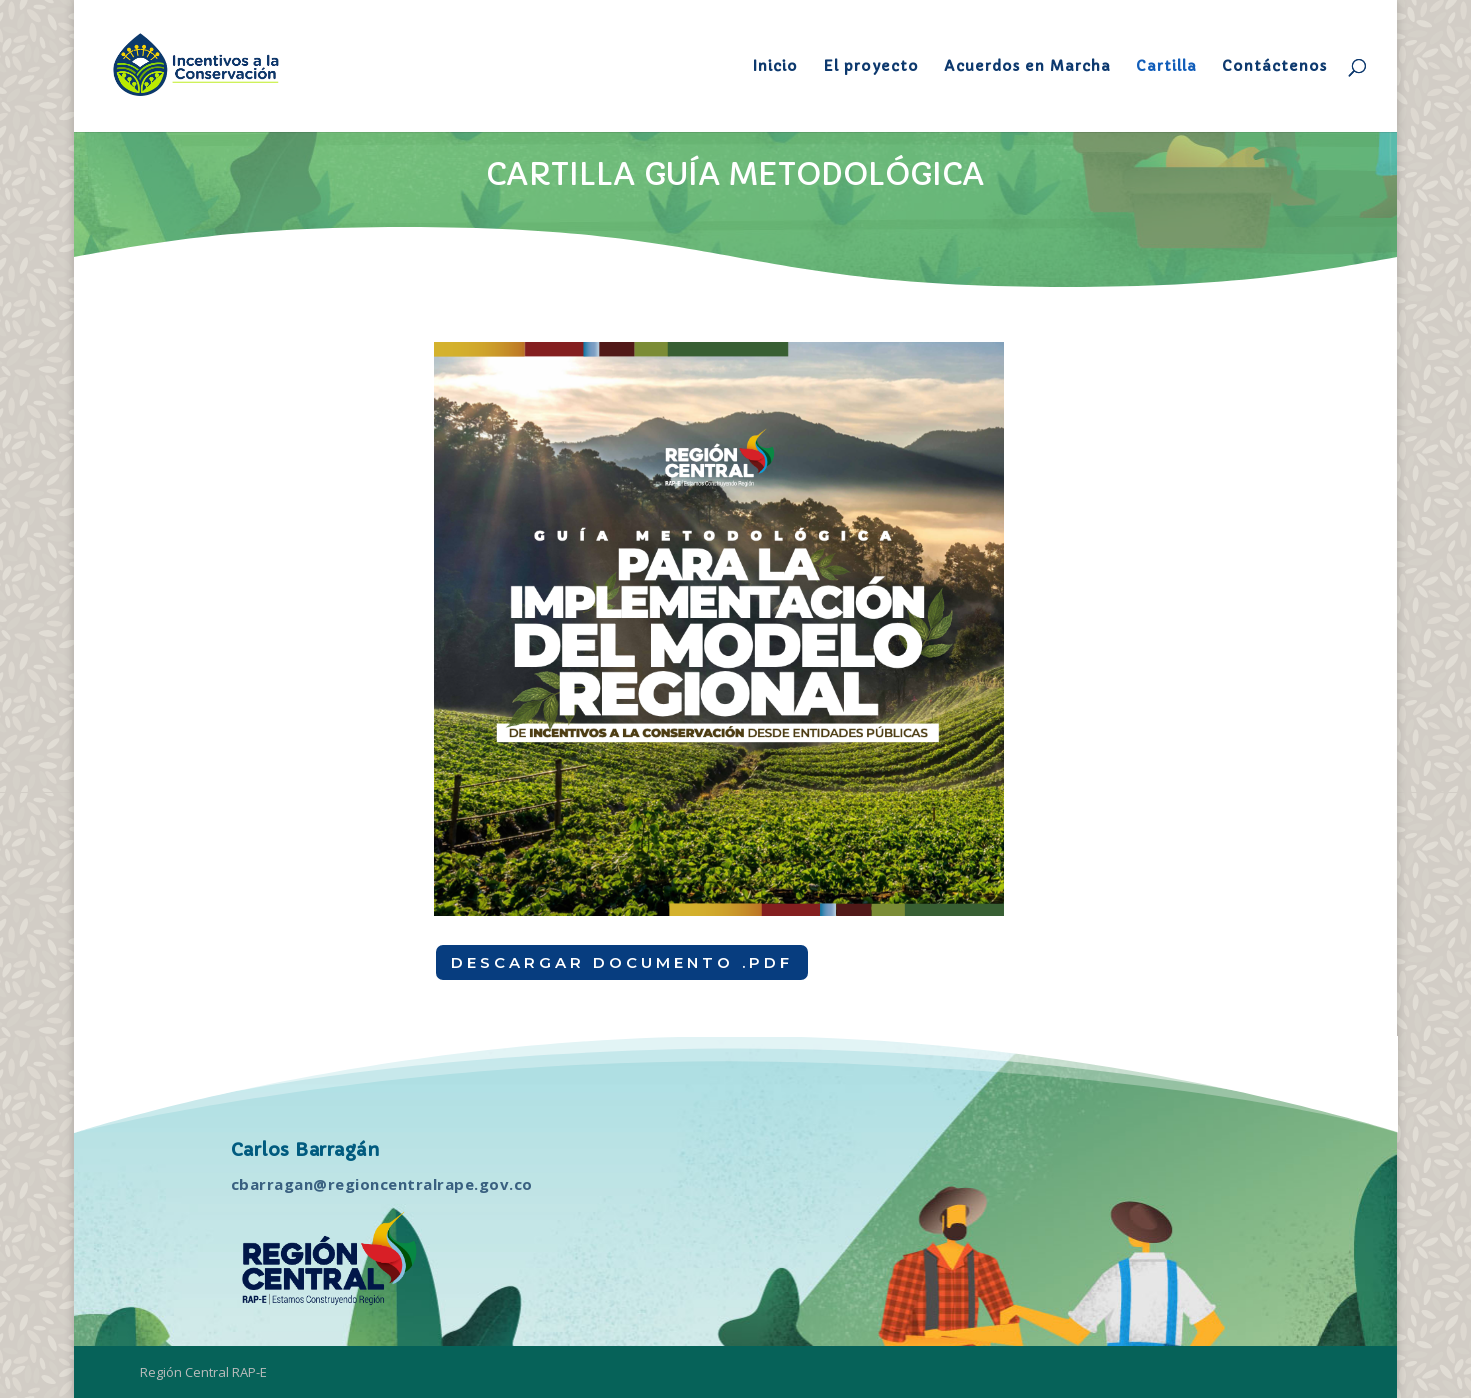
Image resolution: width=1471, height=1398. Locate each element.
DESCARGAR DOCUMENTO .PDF (622, 962)
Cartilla (1166, 67)
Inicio (775, 67)
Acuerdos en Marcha (1027, 67)
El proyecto (871, 67)
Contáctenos (1274, 67)
